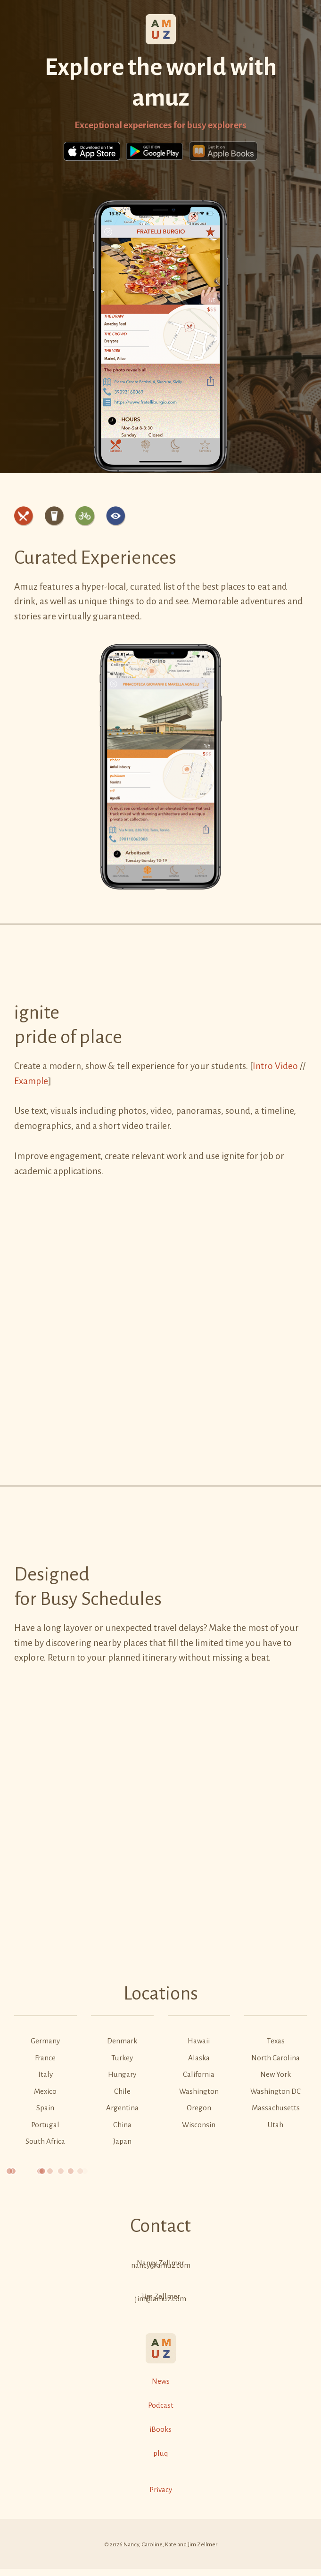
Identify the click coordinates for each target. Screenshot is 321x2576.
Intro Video (275, 1066)
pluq (160, 2453)
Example (31, 1081)
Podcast (160, 2405)
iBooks (160, 2429)
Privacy (160, 2489)
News (161, 2381)
